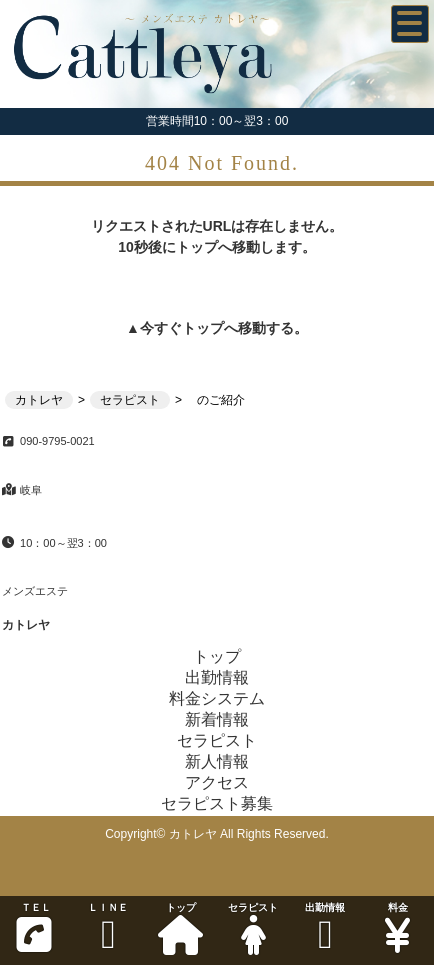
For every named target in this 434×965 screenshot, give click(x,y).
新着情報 (217, 719)
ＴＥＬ (34, 928)
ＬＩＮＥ (108, 928)
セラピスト (253, 928)
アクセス (217, 782)
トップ (181, 928)
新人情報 (217, 761)
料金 (398, 928)
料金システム (217, 698)
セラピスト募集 (217, 803)
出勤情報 (325, 928)
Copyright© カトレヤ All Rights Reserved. (217, 834)
